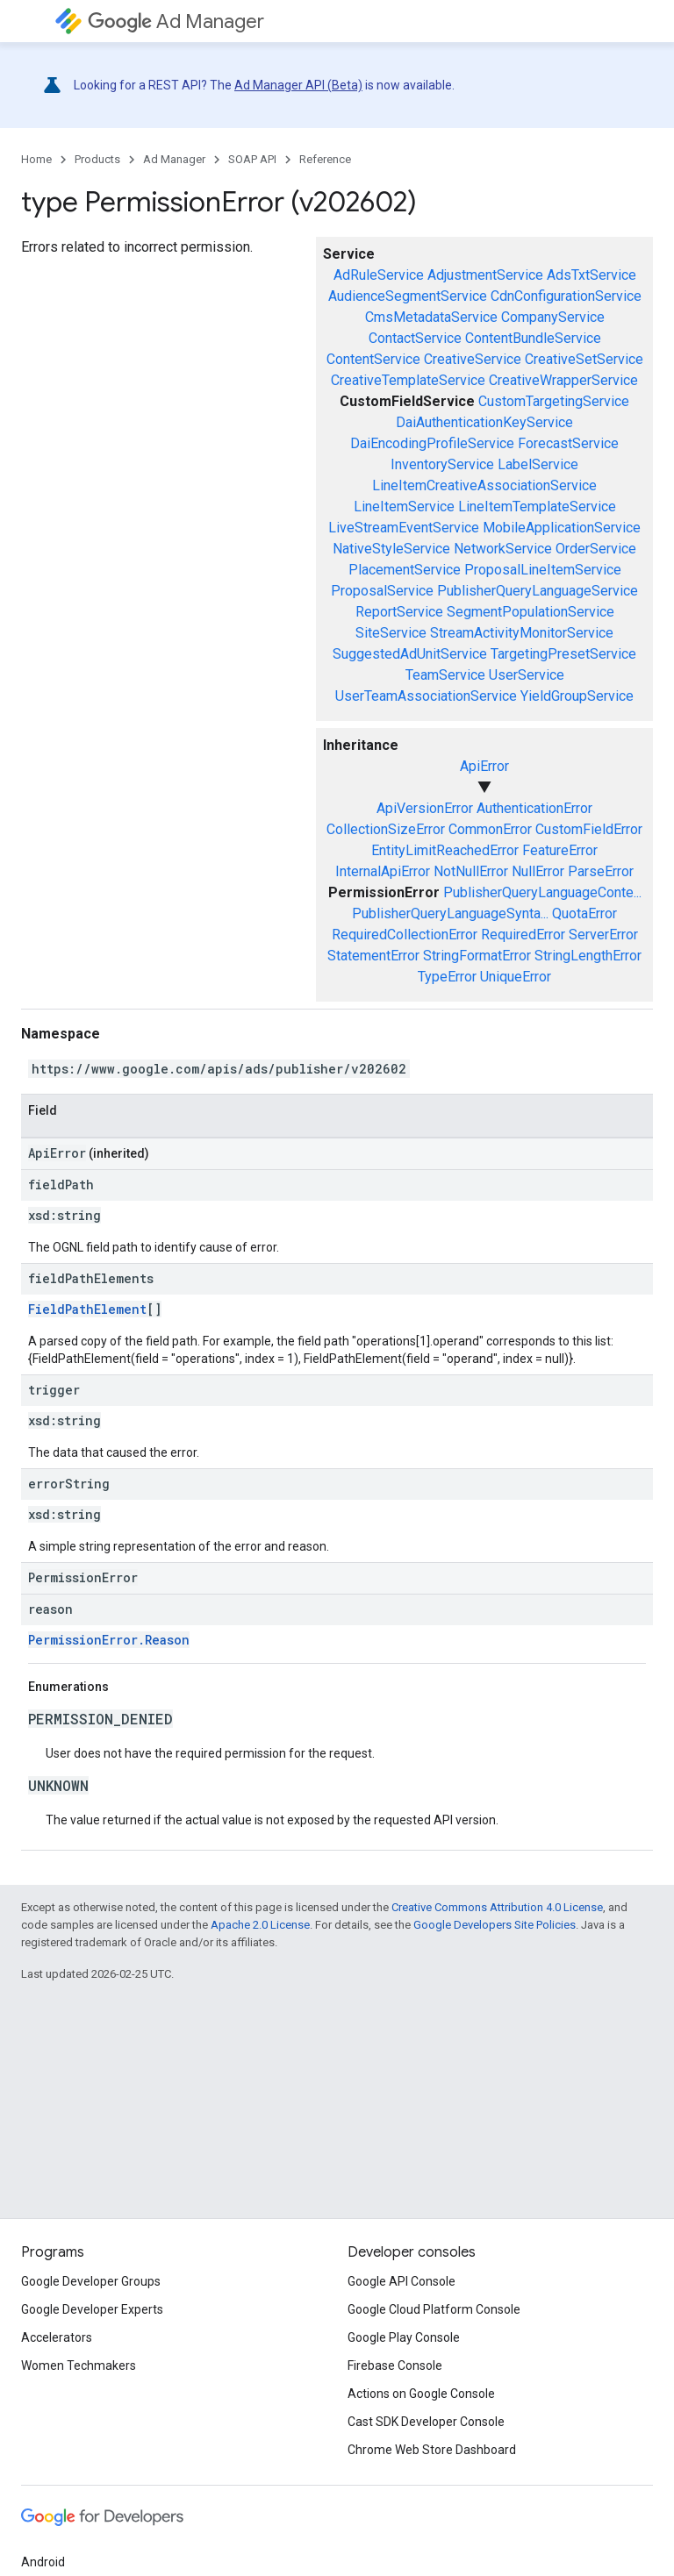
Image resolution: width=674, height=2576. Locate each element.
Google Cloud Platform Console (434, 2309)
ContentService (373, 359)
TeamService (445, 675)
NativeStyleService (391, 548)
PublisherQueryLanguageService (537, 590)
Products (97, 159)
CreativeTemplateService (408, 380)
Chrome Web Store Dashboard (432, 2450)
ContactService (415, 338)
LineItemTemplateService (537, 506)
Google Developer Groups (91, 2281)
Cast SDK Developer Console (426, 2422)
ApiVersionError (424, 808)
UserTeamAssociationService (426, 696)
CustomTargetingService (553, 401)
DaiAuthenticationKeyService (484, 422)
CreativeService (472, 359)
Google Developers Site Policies (494, 1924)
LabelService (538, 464)
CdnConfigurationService (566, 296)
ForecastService (568, 443)
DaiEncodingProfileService (432, 443)
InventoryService (442, 464)
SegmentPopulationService (530, 611)
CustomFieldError (588, 829)
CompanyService (553, 317)
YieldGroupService (577, 696)
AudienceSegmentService (407, 296)
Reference (325, 159)
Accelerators (56, 2337)
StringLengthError (588, 955)
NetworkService (503, 548)
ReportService (399, 611)
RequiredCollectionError (404, 934)
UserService (526, 675)
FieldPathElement (87, 1309)
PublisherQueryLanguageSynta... (450, 913)
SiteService (391, 632)
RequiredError (523, 934)
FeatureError (560, 850)
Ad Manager (176, 21)
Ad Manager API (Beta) (298, 85)
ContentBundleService (533, 338)
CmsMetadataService (431, 317)
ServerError (603, 934)
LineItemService (404, 506)
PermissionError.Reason (109, 1639)
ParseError (601, 871)
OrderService (596, 548)
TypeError (447, 976)
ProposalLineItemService (542, 569)
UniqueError (515, 976)
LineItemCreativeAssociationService (484, 485)
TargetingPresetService (563, 654)
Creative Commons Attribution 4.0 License (497, 1907)
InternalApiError (382, 871)
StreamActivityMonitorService (521, 632)
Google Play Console (404, 2337)
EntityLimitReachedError (445, 850)
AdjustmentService (485, 275)
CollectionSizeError (385, 829)
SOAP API (252, 159)
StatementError (373, 955)
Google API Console (401, 2281)
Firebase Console (395, 2365)
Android (43, 2562)
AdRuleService (378, 275)
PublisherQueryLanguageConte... (542, 892)
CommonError (490, 829)
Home (36, 159)
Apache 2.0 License (260, 1924)
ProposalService (382, 590)
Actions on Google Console (421, 2394)
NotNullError (471, 871)
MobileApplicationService (562, 527)
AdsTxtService (591, 275)
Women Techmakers (78, 2365)
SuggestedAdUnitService (410, 654)
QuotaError (584, 913)
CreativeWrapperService (563, 380)
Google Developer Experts (92, 2309)
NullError (538, 871)
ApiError (484, 766)
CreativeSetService (584, 359)
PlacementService (404, 569)
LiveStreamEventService (403, 527)
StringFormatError (477, 955)
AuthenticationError (534, 808)
